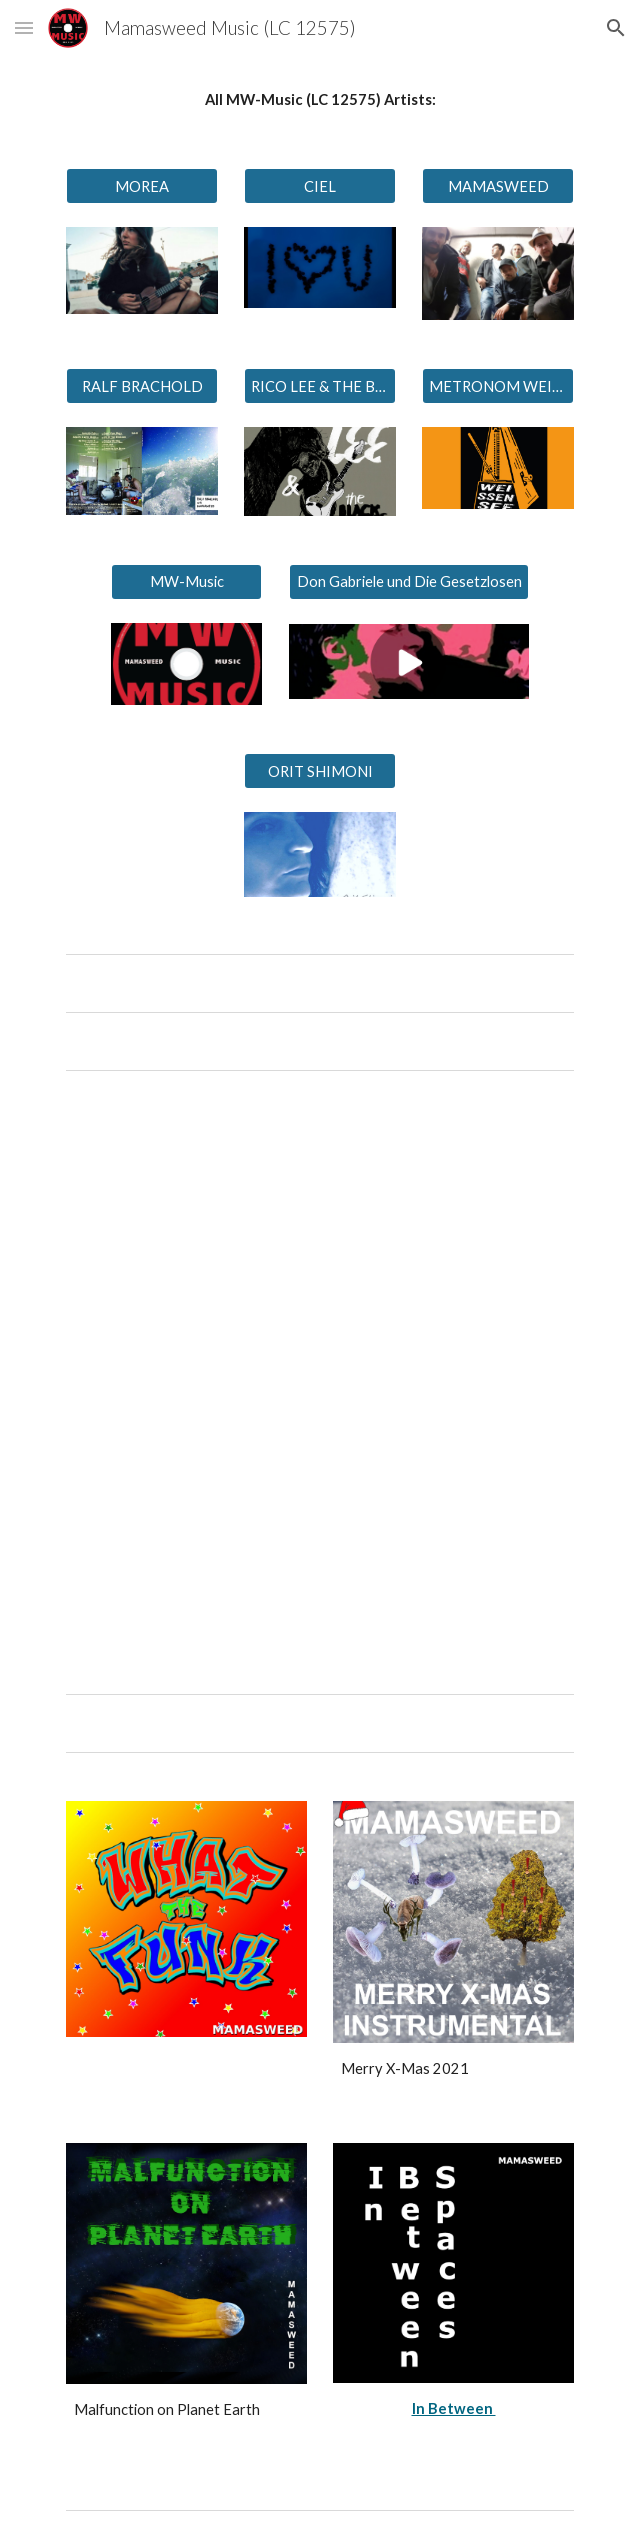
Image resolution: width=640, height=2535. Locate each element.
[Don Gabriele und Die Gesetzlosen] (409, 582)
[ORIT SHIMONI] (319, 771)
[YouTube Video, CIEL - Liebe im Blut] (320, 1236)
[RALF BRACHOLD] (141, 386)
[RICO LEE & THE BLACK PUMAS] (319, 386)
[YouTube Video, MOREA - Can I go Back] (320, 1519)
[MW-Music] (186, 582)
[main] (319, 100)
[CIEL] (319, 186)
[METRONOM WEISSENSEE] (497, 386)
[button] (24, 27)
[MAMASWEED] (497, 186)
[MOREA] (141, 186)
